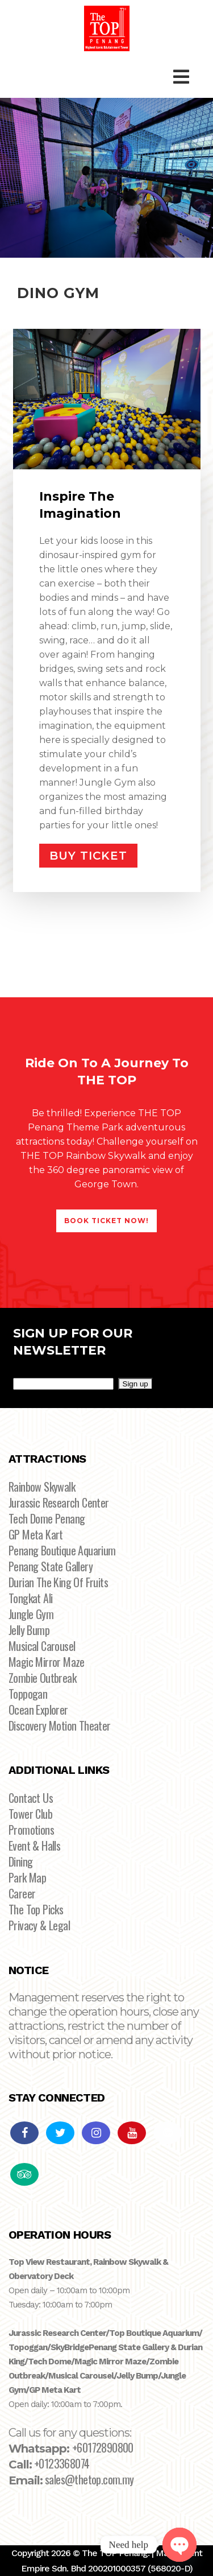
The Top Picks (36, 1909)
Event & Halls (34, 1845)
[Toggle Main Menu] (181, 77)
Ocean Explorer (38, 1709)
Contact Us (31, 1797)
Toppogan (28, 1693)
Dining (20, 1861)
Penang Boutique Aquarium (62, 1550)
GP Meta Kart (36, 1534)
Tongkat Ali (30, 1598)
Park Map (27, 1877)
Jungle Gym (31, 1614)
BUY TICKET (88, 855)
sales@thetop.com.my (89, 2479)
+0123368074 (61, 2463)
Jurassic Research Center (59, 1502)
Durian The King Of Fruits (58, 1582)
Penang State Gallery (51, 1566)
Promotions (31, 1829)
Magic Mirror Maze (47, 1661)
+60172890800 (102, 2447)
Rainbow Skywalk (42, 1486)
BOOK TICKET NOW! (106, 1220)
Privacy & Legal (39, 1925)
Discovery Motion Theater (60, 1725)
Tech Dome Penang (47, 1518)
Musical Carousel (42, 1645)
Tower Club (30, 1813)
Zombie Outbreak (42, 1677)
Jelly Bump (29, 1629)
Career (22, 1893)
